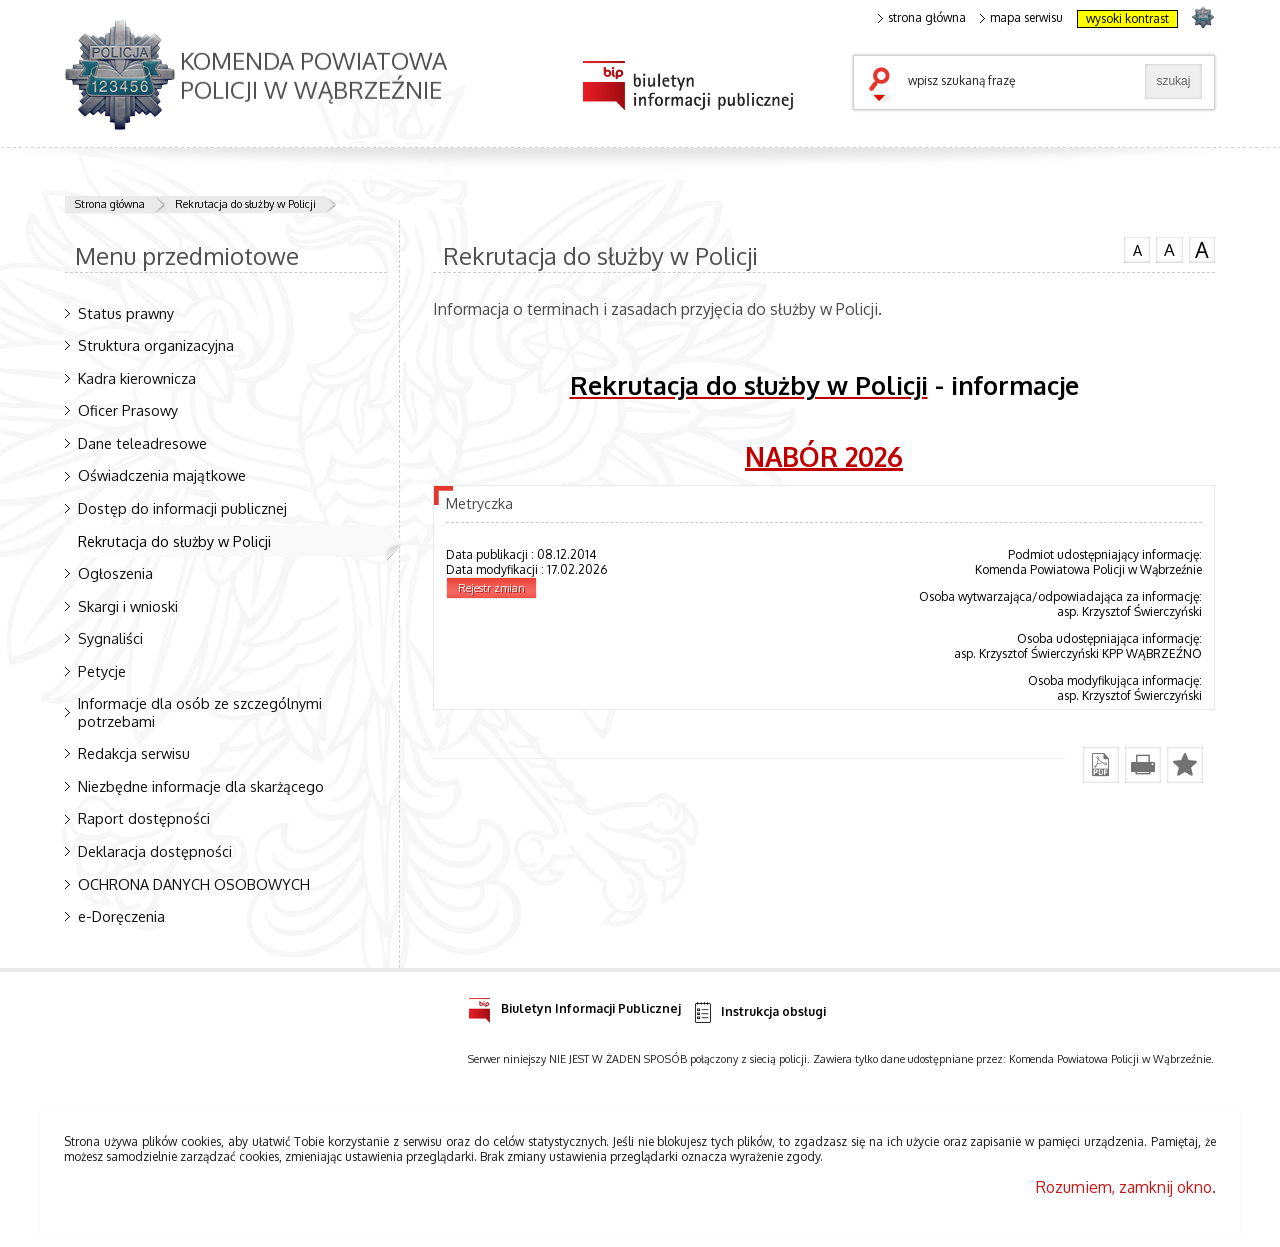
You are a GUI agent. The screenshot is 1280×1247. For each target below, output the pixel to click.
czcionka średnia (1169, 249)
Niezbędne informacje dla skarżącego (201, 786)
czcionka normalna (1137, 248)
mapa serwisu (1021, 18)
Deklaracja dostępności (155, 851)
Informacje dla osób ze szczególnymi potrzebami (200, 711)
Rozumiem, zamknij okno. (1126, 1187)
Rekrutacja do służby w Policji (245, 204)
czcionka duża (1202, 250)
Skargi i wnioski (128, 606)
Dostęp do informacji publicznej (182, 508)
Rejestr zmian (491, 588)
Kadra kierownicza (137, 378)
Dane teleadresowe (142, 443)
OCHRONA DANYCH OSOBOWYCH (194, 884)
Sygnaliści (110, 638)
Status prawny (126, 313)
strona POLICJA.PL (1202, 16)
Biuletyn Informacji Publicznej (574, 1005)
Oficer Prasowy (128, 410)
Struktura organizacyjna (156, 345)
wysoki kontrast (1127, 18)
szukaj (884, 86)
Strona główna (110, 204)
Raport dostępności (144, 818)
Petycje (102, 671)
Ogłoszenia (115, 573)
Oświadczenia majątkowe (162, 475)
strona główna (922, 18)
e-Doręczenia (121, 916)
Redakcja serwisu (134, 753)
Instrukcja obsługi (758, 1012)
